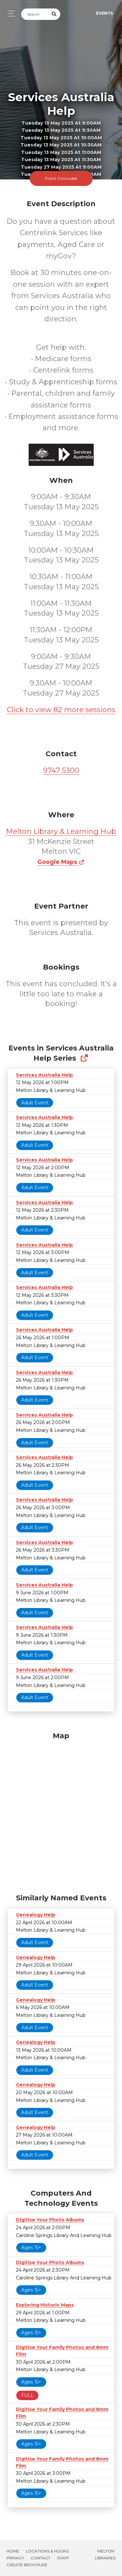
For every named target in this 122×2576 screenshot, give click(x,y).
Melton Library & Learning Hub (61, 831)
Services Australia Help (44, 1075)
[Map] (61, 1811)
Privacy (15, 2557)
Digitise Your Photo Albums (50, 2220)
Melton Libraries (105, 2554)
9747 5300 (61, 770)
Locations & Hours (47, 2551)
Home (13, 2551)
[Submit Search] (54, 14)
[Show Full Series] (84, 1058)
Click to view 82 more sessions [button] (61, 709)
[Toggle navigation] (10, 13)
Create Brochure (27, 2564)
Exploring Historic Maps (45, 2305)
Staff (63, 2557)
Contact (40, 2557)
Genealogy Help (35, 1915)
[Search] (34, 14)
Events (104, 13)
